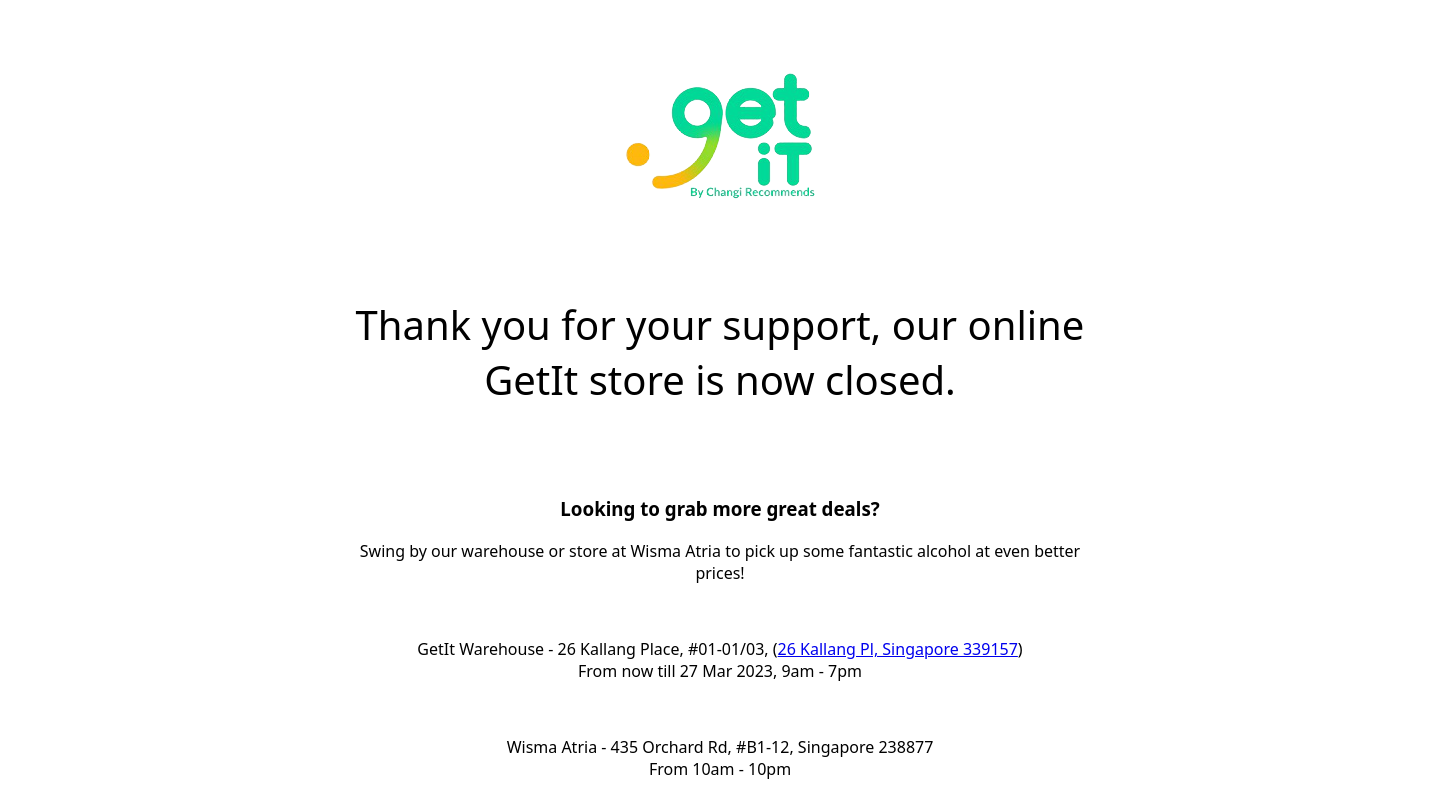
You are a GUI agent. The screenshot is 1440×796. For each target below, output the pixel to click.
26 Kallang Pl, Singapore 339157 (898, 649)
